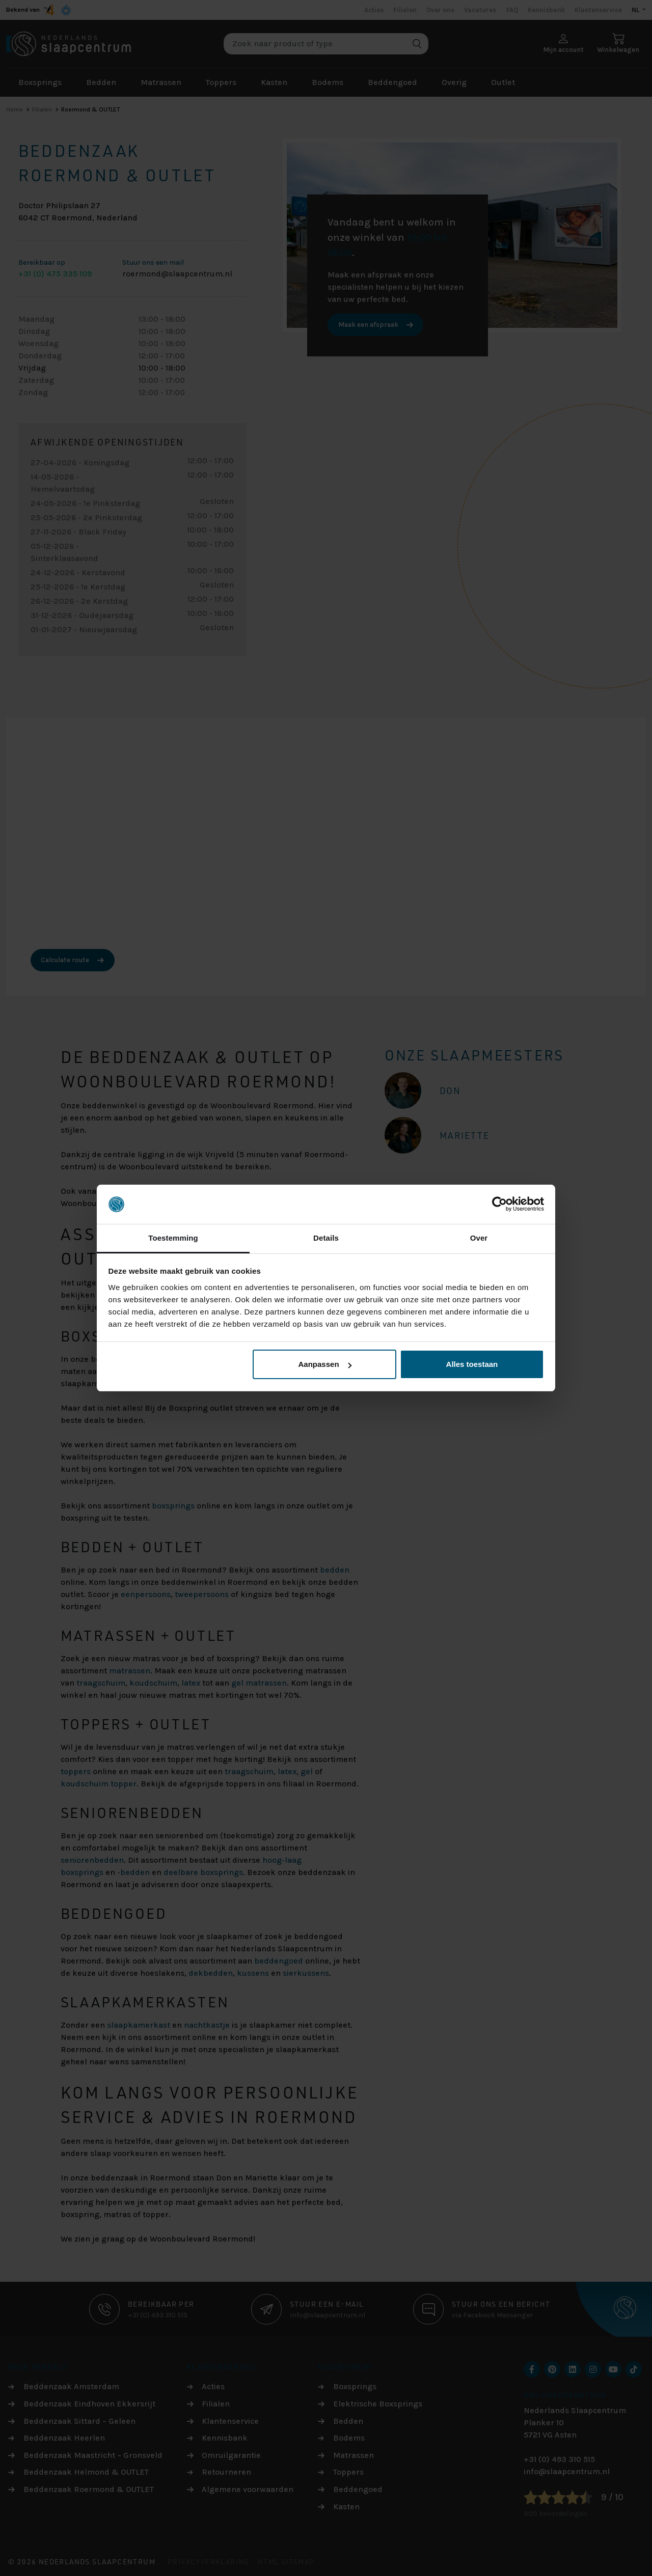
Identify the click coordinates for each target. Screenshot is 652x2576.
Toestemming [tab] (173, 1238)
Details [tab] (326, 1238)
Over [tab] (479, 1238)
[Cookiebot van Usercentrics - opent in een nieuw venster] (499, 1204)
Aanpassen (324, 1364)
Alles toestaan (472, 1364)
